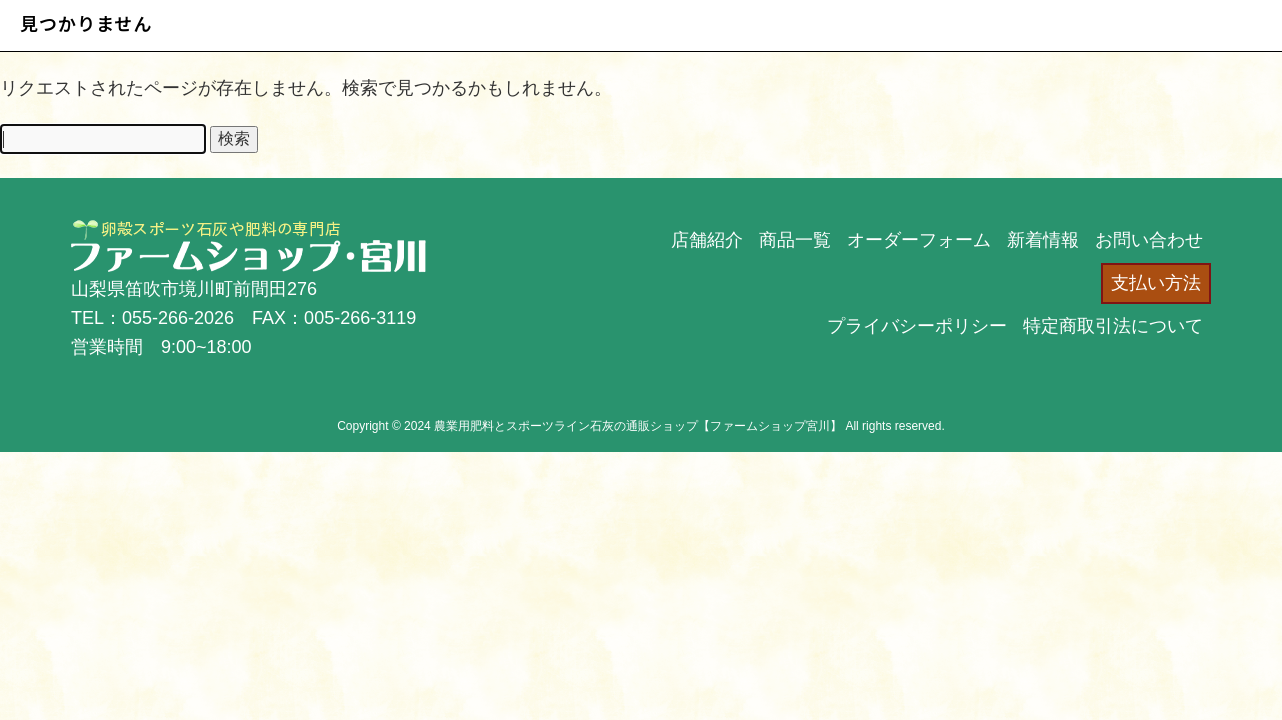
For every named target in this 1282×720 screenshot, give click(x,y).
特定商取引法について (1113, 326)
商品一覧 (795, 240)
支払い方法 (1156, 283)
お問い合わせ (1149, 240)
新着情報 (1043, 240)
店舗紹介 (707, 240)
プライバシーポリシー (917, 326)
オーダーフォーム (919, 240)
